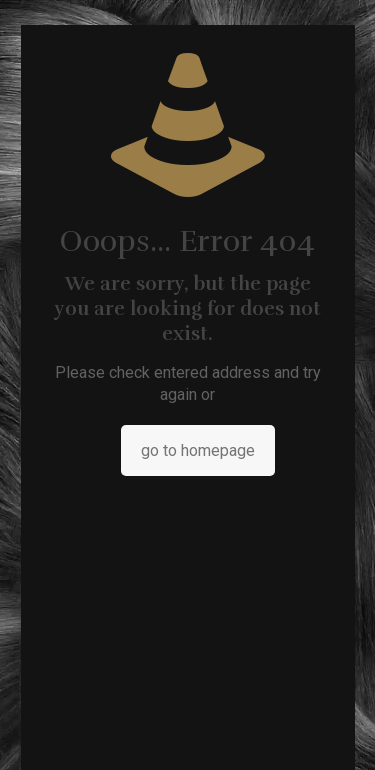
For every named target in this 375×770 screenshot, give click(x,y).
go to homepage (198, 450)
